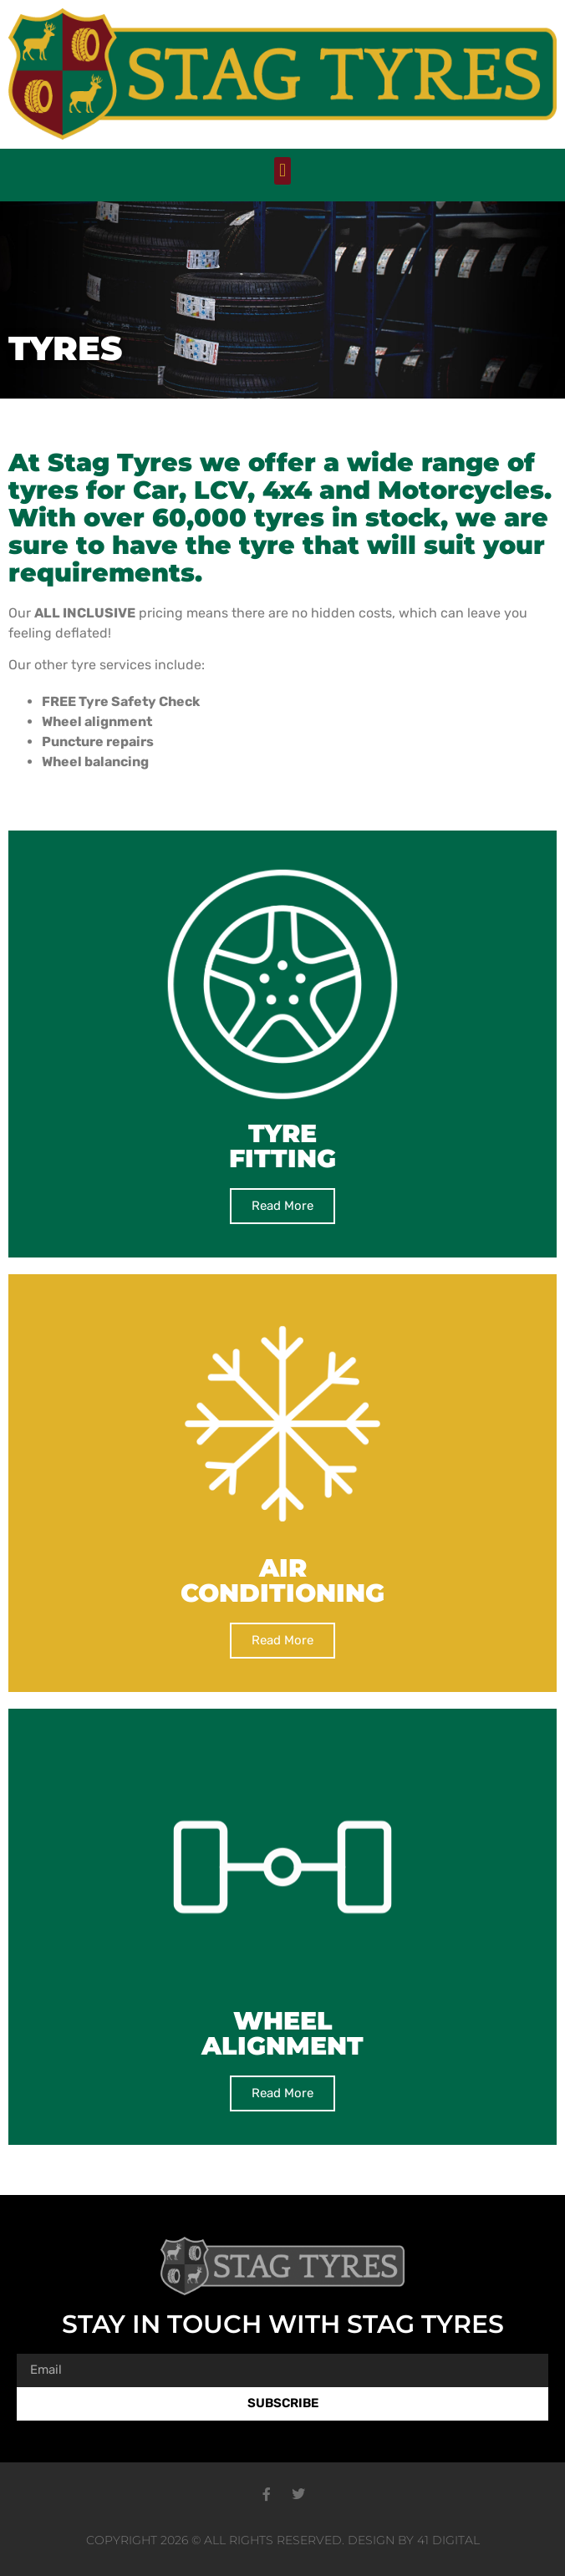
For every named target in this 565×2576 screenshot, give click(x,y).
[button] (282, 171)
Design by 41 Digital (414, 2540)
